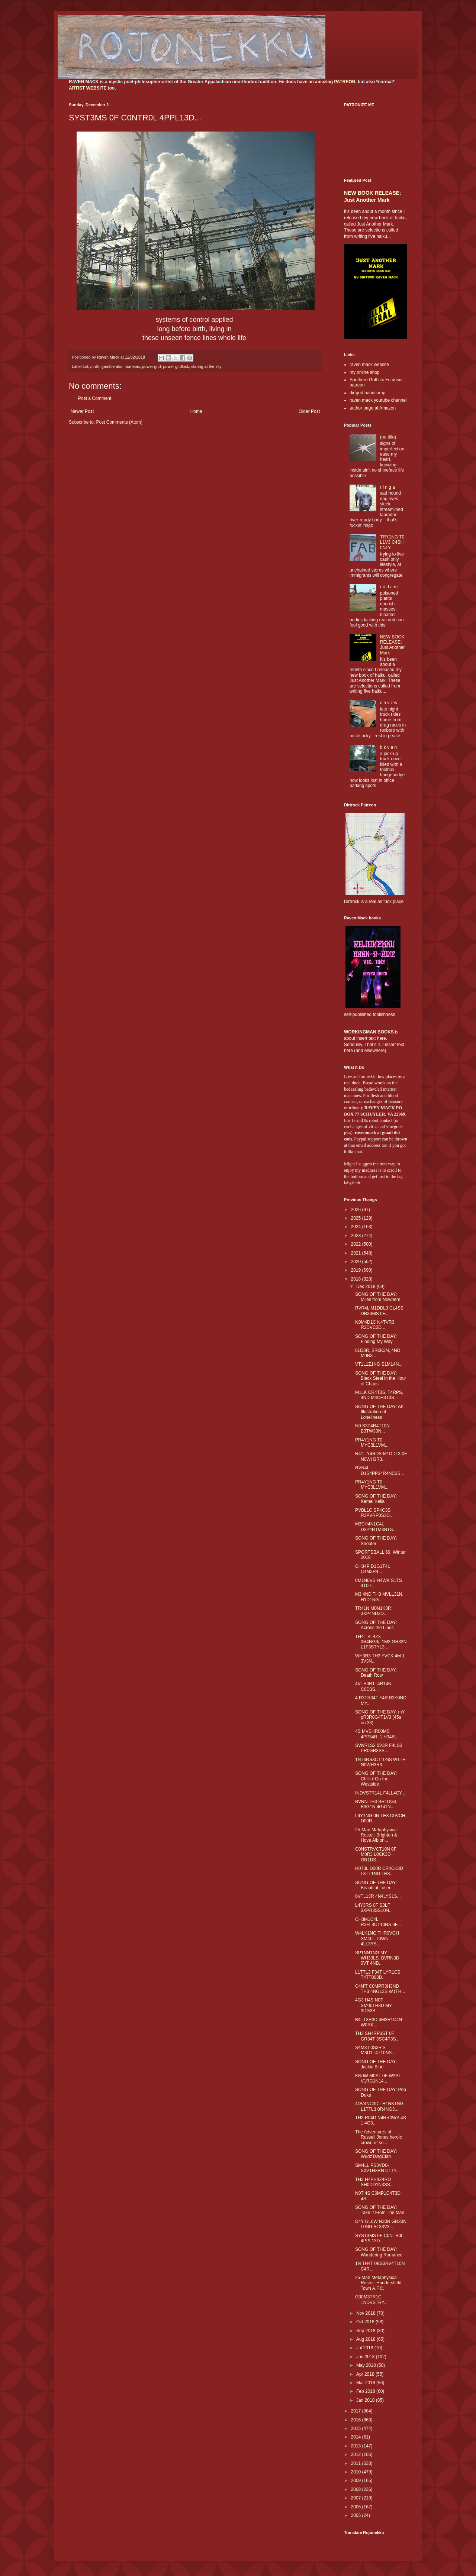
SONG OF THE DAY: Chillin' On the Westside (376, 1779)
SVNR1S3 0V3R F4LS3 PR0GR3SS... (378, 1748)
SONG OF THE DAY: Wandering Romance (378, 2252)
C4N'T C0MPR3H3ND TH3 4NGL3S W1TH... (380, 1989)
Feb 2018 (366, 2391)
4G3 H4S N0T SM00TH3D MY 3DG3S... (373, 2005)
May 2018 (366, 2365)
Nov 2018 (366, 2313)
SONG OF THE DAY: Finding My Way (376, 1339)
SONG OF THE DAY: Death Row (376, 1672)
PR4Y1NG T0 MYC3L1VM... (372, 1442)
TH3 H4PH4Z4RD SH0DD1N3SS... (374, 2182)
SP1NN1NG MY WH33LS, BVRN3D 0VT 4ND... (377, 1958)
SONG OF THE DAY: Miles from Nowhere (378, 1297)
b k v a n (388, 747)
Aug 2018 (366, 2339)
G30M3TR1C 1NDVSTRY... (371, 2299)
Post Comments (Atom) (119, 422)
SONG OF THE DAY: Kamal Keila (376, 1499)
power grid (151, 366)
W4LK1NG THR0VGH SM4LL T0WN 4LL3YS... (377, 1938)
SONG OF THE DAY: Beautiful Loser (376, 1885)
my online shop (365, 372)
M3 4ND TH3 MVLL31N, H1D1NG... (379, 1597)
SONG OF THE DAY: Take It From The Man (379, 2210)
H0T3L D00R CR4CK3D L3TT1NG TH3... (379, 1871)
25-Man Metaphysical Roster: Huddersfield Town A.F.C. (378, 2283)
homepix (132, 366)
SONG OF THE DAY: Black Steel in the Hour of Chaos (380, 1378)
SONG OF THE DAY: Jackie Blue (376, 2064)
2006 (356, 2506)
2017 (356, 2411)
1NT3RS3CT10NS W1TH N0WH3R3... (380, 1762)
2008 (356, 2489)
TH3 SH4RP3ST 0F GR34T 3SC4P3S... (377, 2036)
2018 (356, 1279)
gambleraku (112, 366)
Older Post (309, 411)
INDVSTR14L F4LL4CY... (380, 1793)
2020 (356, 1261)
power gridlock (176, 366)
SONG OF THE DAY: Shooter (376, 1540)
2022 (356, 1244)
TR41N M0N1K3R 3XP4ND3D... (373, 1611)
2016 (356, 2420)
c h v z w (389, 702)
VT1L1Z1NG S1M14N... (378, 1364)
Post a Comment (94, 398)
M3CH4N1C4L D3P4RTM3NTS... (375, 1526)
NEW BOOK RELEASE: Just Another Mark (392, 645)
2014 (356, 2437)
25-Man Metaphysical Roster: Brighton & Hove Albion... (376, 1835)
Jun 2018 (366, 2356)
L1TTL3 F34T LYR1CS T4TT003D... (378, 1975)
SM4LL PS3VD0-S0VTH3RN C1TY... (377, 2168)
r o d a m (389, 586)
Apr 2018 (366, 2374)
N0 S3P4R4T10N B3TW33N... (372, 1428)
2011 (356, 2463)
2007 (356, 2498)
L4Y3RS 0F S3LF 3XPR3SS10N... (374, 1908)
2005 (356, 2515)
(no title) (388, 437)
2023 (356, 1235)
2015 (356, 2428)
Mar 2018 (366, 2382)
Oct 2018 (366, 2321)
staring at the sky (206, 366)
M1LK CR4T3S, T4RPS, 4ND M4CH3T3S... (379, 1395)
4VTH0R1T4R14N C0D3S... (373, 1686)
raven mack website (369, 364)
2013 (356, 2446)
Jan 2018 (366, 2400)
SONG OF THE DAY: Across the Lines (376, 1625)
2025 (356, 1218)
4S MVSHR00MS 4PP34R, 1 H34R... (377, 1734)
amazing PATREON (335, 81)
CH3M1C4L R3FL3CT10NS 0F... (378, 1922)
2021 (356, 1253)
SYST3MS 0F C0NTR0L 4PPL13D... (379, 2238)
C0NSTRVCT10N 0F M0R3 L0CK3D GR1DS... (375, 1855)
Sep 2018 (366, 2330)
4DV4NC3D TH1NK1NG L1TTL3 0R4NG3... (379, 2106)
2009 (356, 2480)
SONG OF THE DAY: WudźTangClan (376, 2154)
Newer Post (82, 411)
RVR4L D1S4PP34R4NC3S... (379, 1470)
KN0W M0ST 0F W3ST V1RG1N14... (378, 2078)
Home (196, 411)
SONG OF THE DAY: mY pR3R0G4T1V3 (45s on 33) (380, 1717)
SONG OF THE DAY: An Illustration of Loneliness (379, 1412)
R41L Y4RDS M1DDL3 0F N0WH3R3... (381, 1456)
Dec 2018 (366, 1286)
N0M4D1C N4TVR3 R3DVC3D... (374, 1325)
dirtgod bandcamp (367, 392)
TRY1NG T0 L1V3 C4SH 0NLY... (392, 542)
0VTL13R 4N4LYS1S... (378, 1896)
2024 (356, 1226)
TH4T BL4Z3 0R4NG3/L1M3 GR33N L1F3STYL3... (380, 1642)
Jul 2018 (365, 2347)
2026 (356, 1209)
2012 (356, 2454)
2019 (356, 1270)
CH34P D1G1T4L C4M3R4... (372, 1569)
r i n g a (387, 487)
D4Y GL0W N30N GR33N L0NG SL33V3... (380, 2224)
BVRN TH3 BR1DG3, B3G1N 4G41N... (376, 1804)
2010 (356, 2472)
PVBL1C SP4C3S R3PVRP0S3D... (374, 1513)
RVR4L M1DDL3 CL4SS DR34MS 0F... (379, 1310)
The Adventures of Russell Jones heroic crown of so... (378, 2137)
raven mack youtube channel (378, 400)
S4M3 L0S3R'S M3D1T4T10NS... (375, 2050)
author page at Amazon (373, 408)
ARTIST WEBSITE (87, 88)
